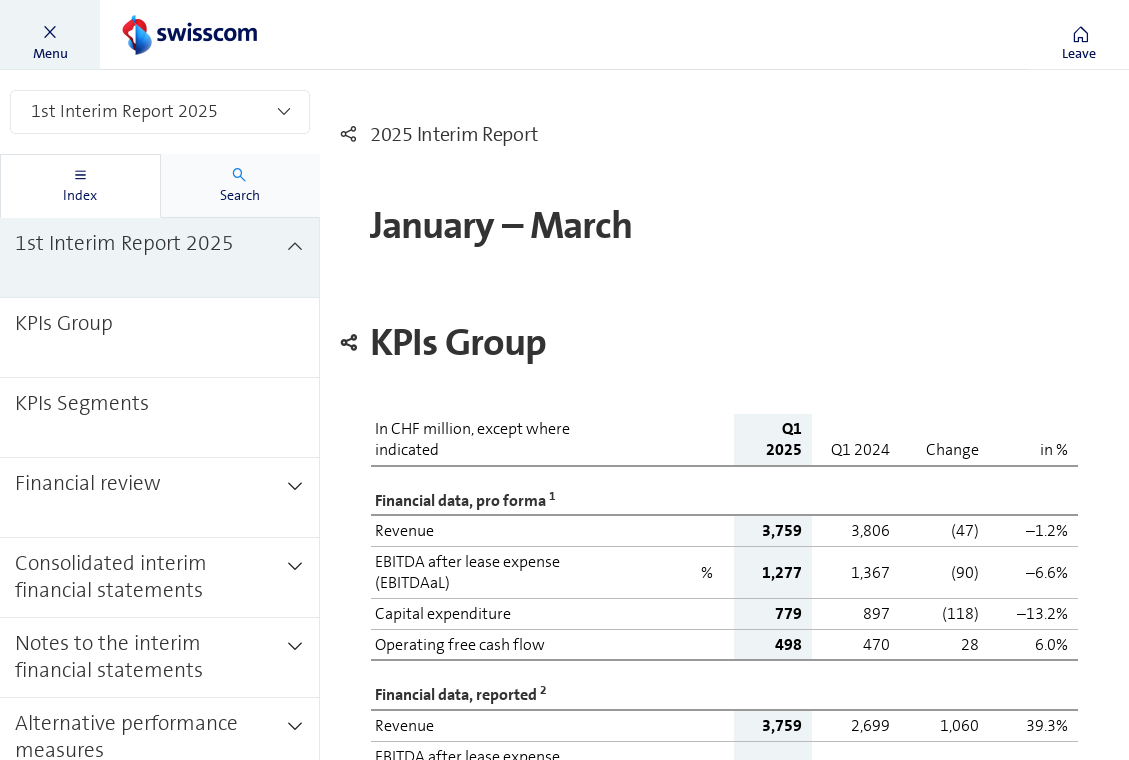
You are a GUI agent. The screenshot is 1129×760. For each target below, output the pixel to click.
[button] (50, 35)
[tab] (80, 186)
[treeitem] (160, 258)
